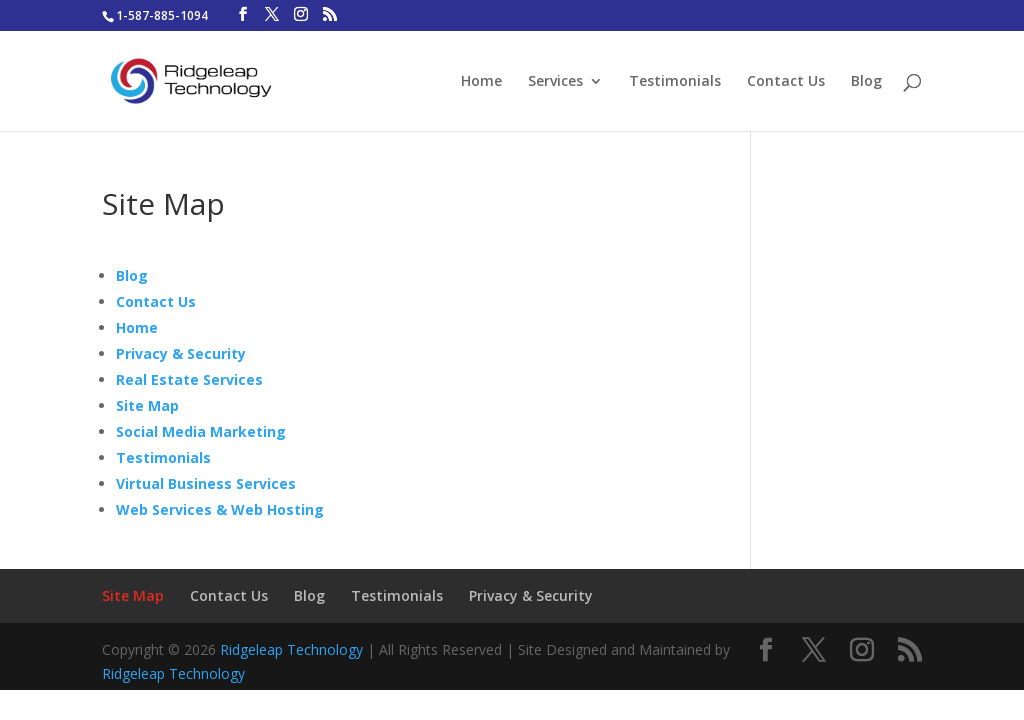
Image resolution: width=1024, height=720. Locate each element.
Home (481, 82)
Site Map (147, 405)
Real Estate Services (189, 379)
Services (555, 82)
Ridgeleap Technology (291, 649)
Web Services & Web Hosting (220, 509)
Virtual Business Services (206, 483)
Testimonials (675, 82)
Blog (866, 82)
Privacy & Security (181, 353)
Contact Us (786, 82)
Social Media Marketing (201, 431)
